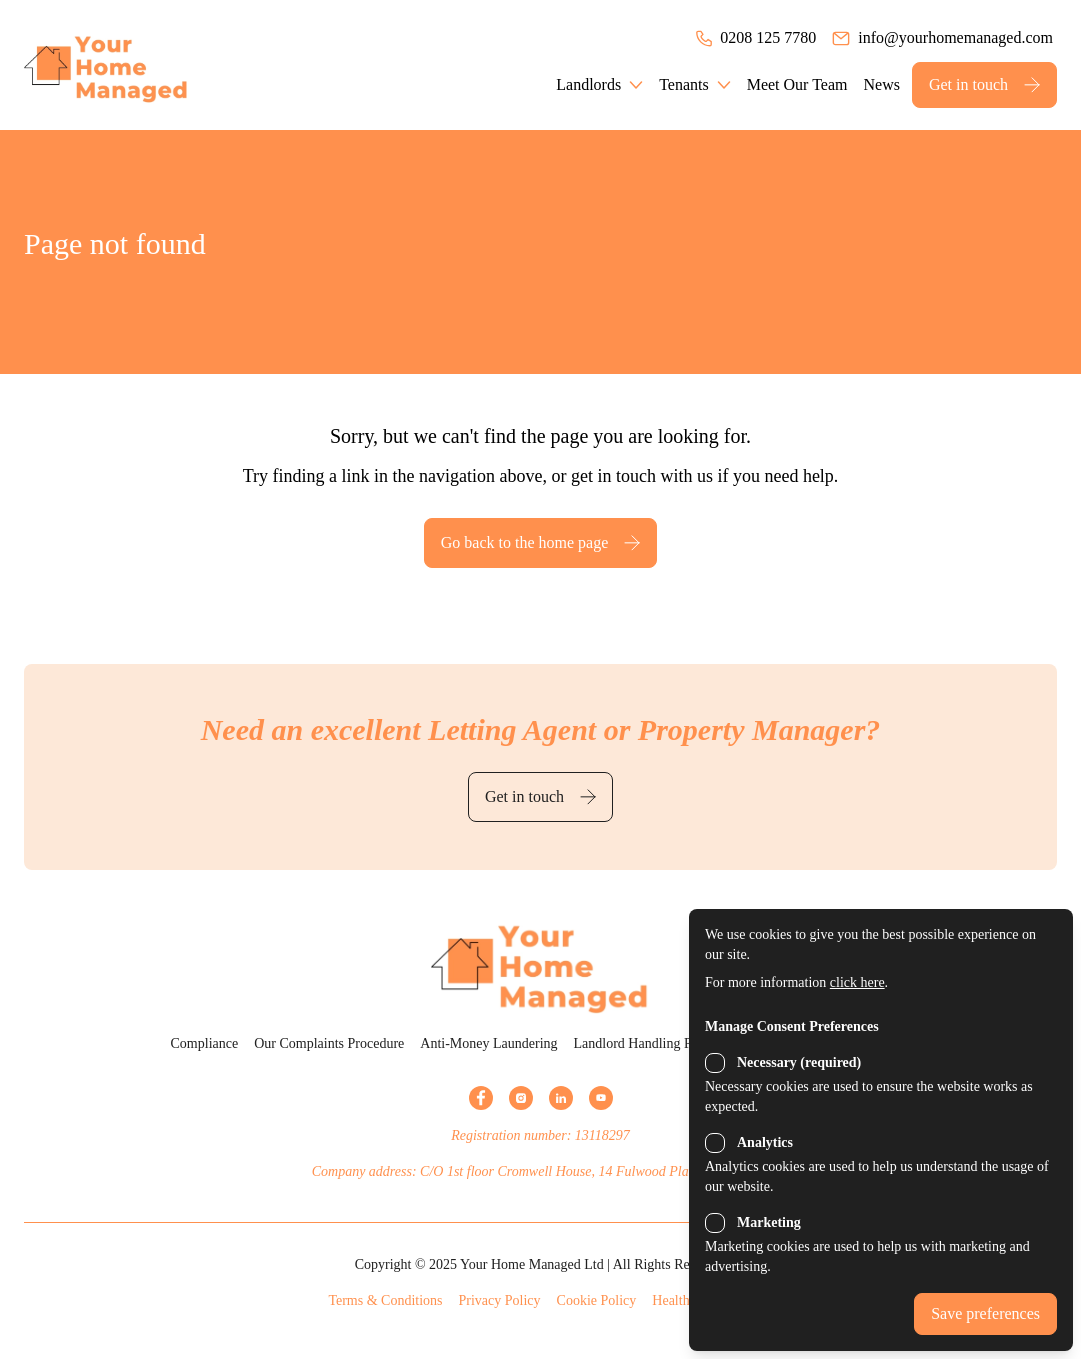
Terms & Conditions (385, 1300)
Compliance (205, 1043)
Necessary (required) (799, 1062)
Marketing (769, 1222)
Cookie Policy (597, 1300)
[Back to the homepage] (134, 65)
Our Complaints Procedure (329, 1043)
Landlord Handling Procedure (657, 1043)
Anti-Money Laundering (488, 1043)
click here (857, 982)
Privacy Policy (500, 1300)
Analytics (765, 1142)
